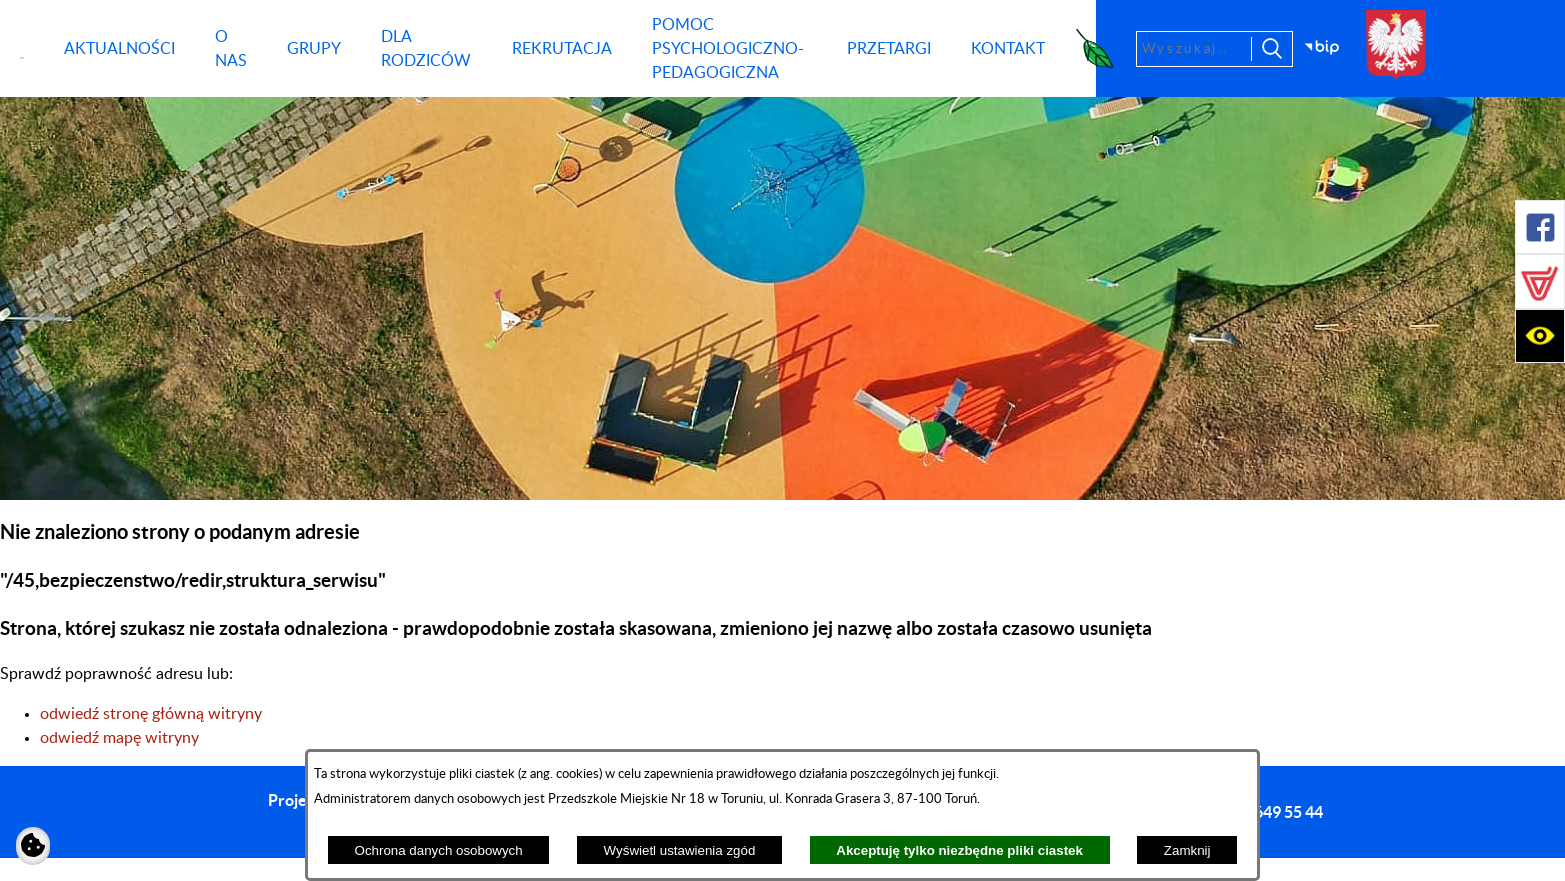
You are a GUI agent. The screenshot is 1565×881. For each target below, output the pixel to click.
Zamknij (1187, 850)
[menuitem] (119, 49)
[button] (1540, 227)
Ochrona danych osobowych (439, 850)
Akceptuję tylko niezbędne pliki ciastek (959, 850)
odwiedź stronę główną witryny (151, 714)
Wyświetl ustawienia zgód (680, 850)
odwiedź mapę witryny (119, 738)
